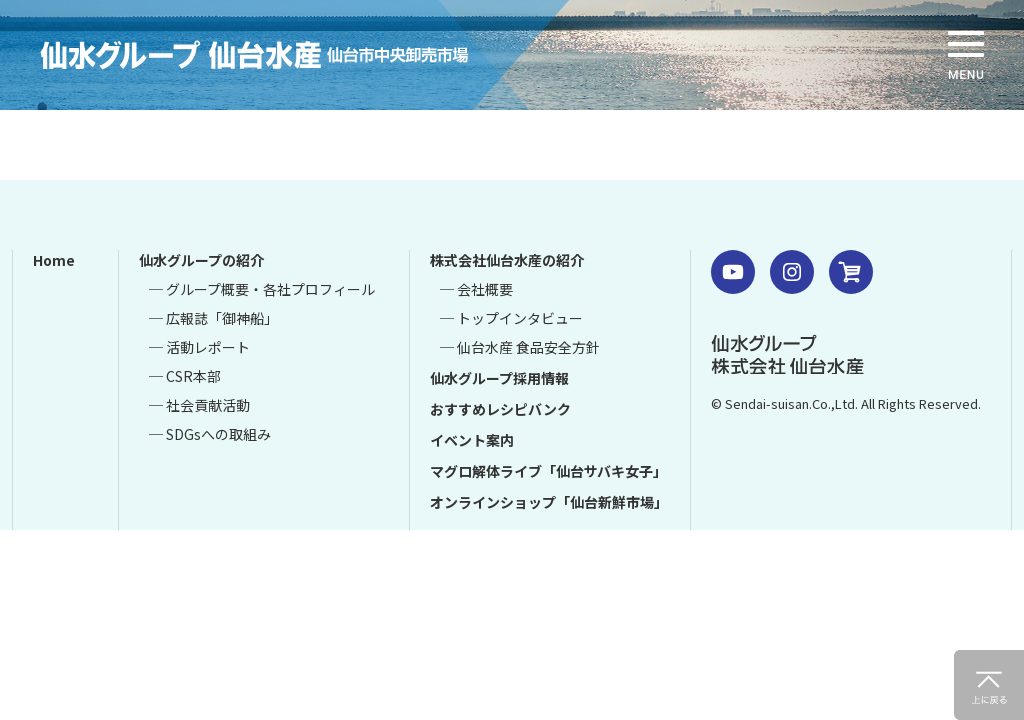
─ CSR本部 (185, 376)
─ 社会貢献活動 (199, 405)
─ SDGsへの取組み (210, 434)
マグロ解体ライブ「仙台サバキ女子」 (548, 471)
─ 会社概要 (476, 289)
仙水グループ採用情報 (499, 378)
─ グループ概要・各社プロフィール (262, 289)
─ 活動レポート (199, 347)
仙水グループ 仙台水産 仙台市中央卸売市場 (285, 55)
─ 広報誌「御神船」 (213, 318)
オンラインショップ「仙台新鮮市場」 (549, 502)
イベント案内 (472, 440)
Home (54, 260)
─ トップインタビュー (511, 318)
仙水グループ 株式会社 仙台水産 (787, 354)
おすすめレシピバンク (500, 409)
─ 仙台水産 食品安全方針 (520, 347)
